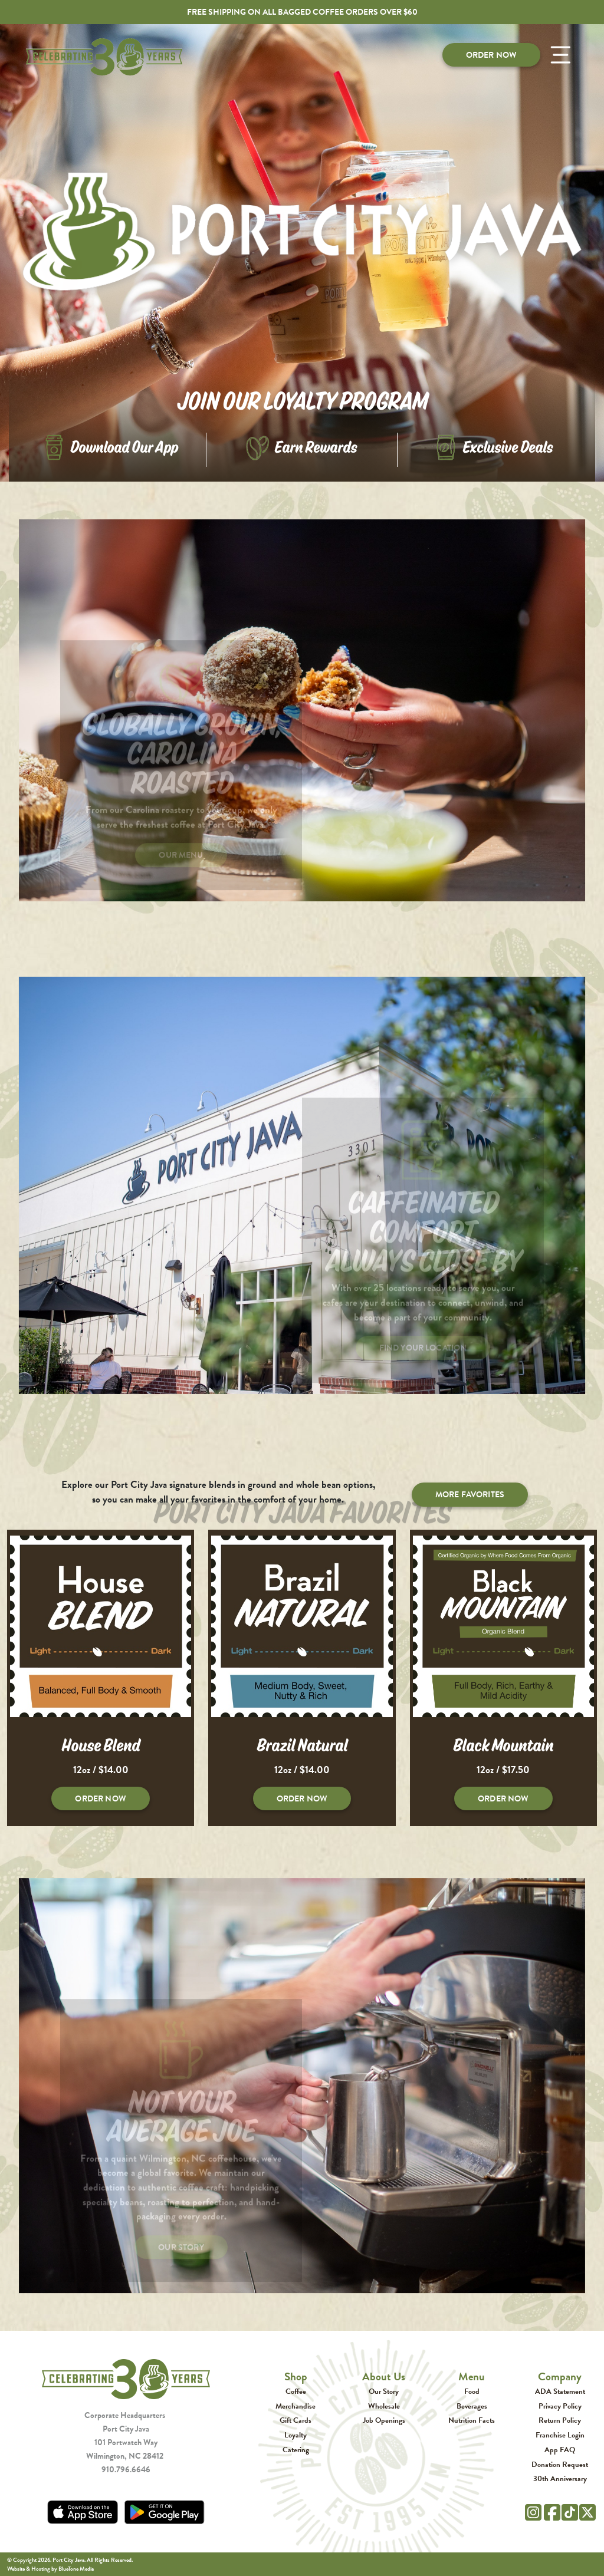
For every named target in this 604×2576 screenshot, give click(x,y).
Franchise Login (560, 2434)
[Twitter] (587, 2511)
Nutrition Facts (471, 2420)
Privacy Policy (560, 2406)
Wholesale (384, 2406)
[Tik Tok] (570, 2510)
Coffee (295, 2391)
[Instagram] (533, 2511)
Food (472, 2391)
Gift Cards (295, 2420)
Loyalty (295, 2434)
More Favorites (469, 1494)
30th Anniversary (560, 2478)
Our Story (384, 2391)
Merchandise (295, 2406)
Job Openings (384, 2420)
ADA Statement (560, 2391)
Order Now (491, 55)
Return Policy (560, 2420)
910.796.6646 (125, 2469)
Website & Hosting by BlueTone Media (50, 2568)
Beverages (472, 2406)
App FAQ (559, 2449)
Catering (296, 2449)
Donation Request (559, 2464)
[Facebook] (552, 2511)
